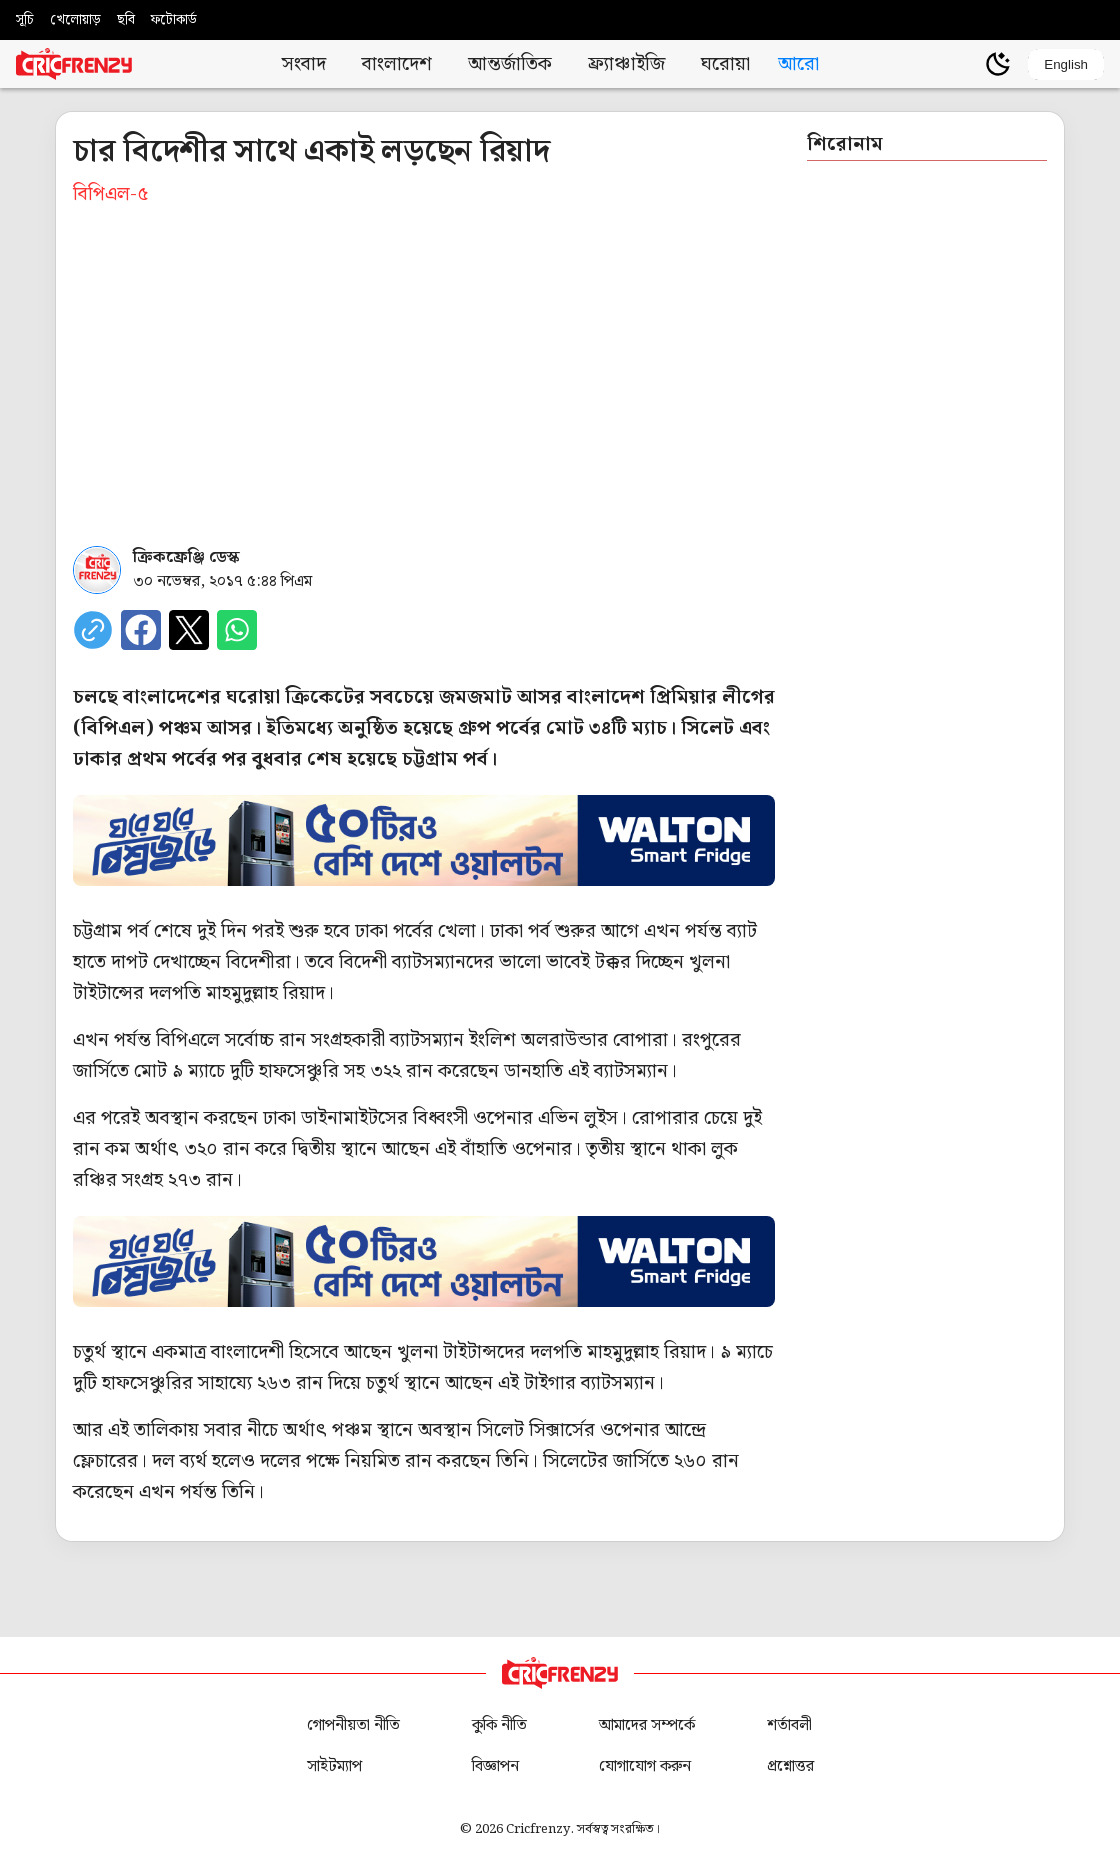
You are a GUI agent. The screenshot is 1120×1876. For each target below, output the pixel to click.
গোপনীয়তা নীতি (353, 1725)
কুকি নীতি (499, 1725)
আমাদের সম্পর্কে (647, 1725)
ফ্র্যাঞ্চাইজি (626, 64)
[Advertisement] (424, 370)
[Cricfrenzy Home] (74, 64)
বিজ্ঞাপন (495, 1766)
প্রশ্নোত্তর (790, 1766)
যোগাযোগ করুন (645, 1766)
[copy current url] (93, 630)
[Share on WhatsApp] (237, 630)
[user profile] (964, 64)
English (1066, 64)
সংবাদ (304, 64)
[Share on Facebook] (141, 630)
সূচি (25, 20)
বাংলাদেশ (397, 64)
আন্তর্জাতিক (510, 64)
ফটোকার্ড (174, 20)
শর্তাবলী (789, 1725)
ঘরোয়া (725, 64)
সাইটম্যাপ (334, 1766)
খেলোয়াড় (75, 20)
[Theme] (998, 64)
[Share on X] (189, 630)
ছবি (126, 20)
